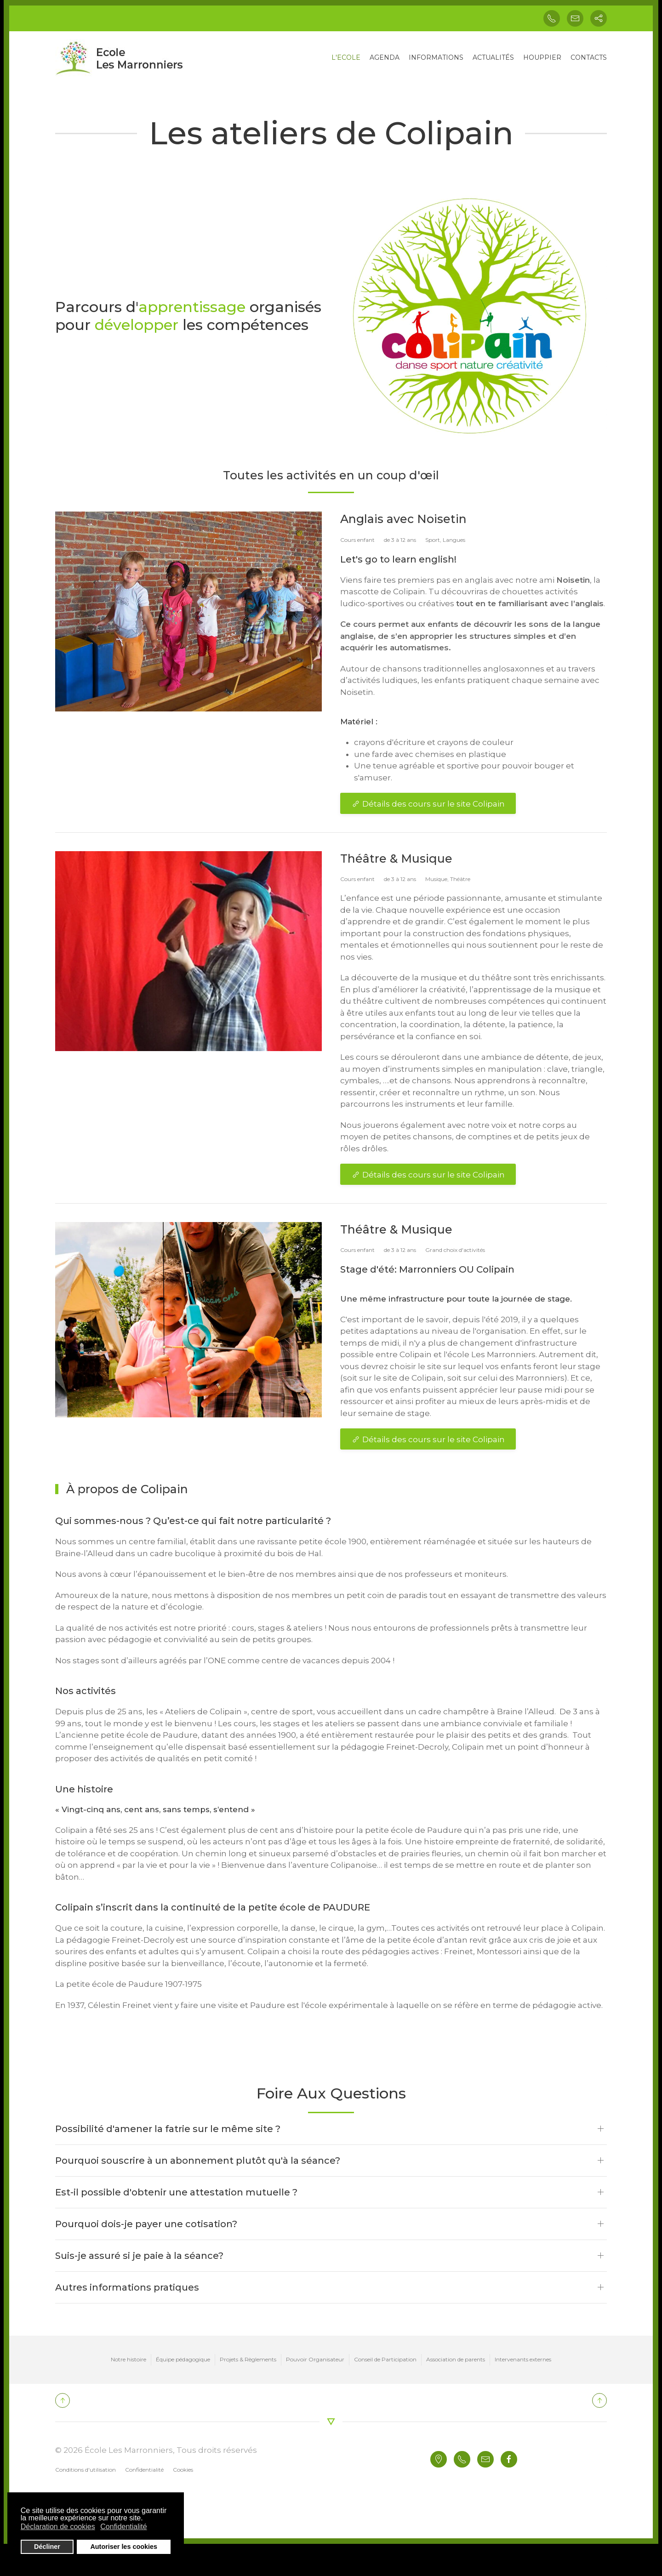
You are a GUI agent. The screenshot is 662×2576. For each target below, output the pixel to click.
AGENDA (384, 57)
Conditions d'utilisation (85, 2469)
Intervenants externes (523, 2359)
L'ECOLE (345, 57)
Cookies (183, 2469)
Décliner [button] (47, 2546)
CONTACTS (589, 57)
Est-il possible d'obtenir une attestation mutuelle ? (176, 2192)
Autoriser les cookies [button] (123, 2546)
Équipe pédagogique (183, 2359)
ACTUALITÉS (493, 57)
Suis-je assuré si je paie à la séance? (139, 2255)
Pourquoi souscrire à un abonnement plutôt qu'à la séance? (197, 2160)
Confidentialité (144, 2469)
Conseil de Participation (385, 2359)
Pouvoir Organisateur (315, 2359)
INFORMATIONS (436, 57)
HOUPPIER (542, 57)
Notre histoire (128, 2359)
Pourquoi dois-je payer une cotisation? (146, 2223)
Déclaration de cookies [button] (58, 2527)
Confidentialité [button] (123, 2527)
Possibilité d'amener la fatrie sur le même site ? (167, 2128)
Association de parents (455, 2359)
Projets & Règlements (248, 2359)
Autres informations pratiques (127, 2287)
